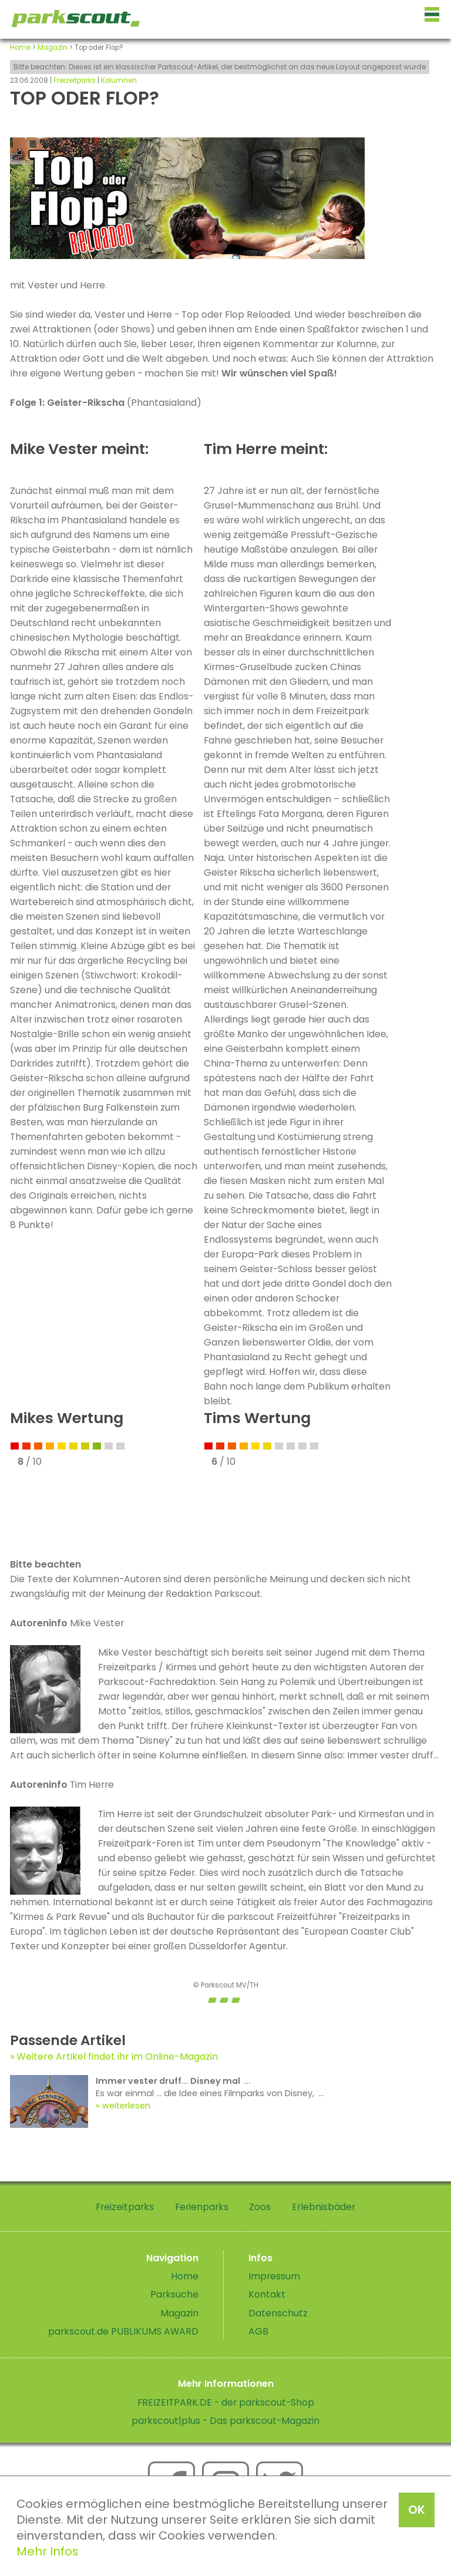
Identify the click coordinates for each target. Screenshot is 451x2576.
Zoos (260, 2207)
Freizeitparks (74, 80)
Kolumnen (119, 80)
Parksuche (174, 2294)
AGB (258, 2331)
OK (416, 2509)
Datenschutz (278, 2313)
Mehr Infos (47, 2551)
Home (20, 47)
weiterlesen (126, 2105)
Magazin (53, 47)
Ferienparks (201, 2207)
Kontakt (266, 2294)
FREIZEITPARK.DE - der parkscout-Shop (225, 2402)
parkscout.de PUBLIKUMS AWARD (123, 2331)
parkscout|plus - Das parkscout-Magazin (225, 2420)
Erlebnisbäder (323, 2207)
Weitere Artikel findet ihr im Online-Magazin (117, 2056)
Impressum (274, 2276)
